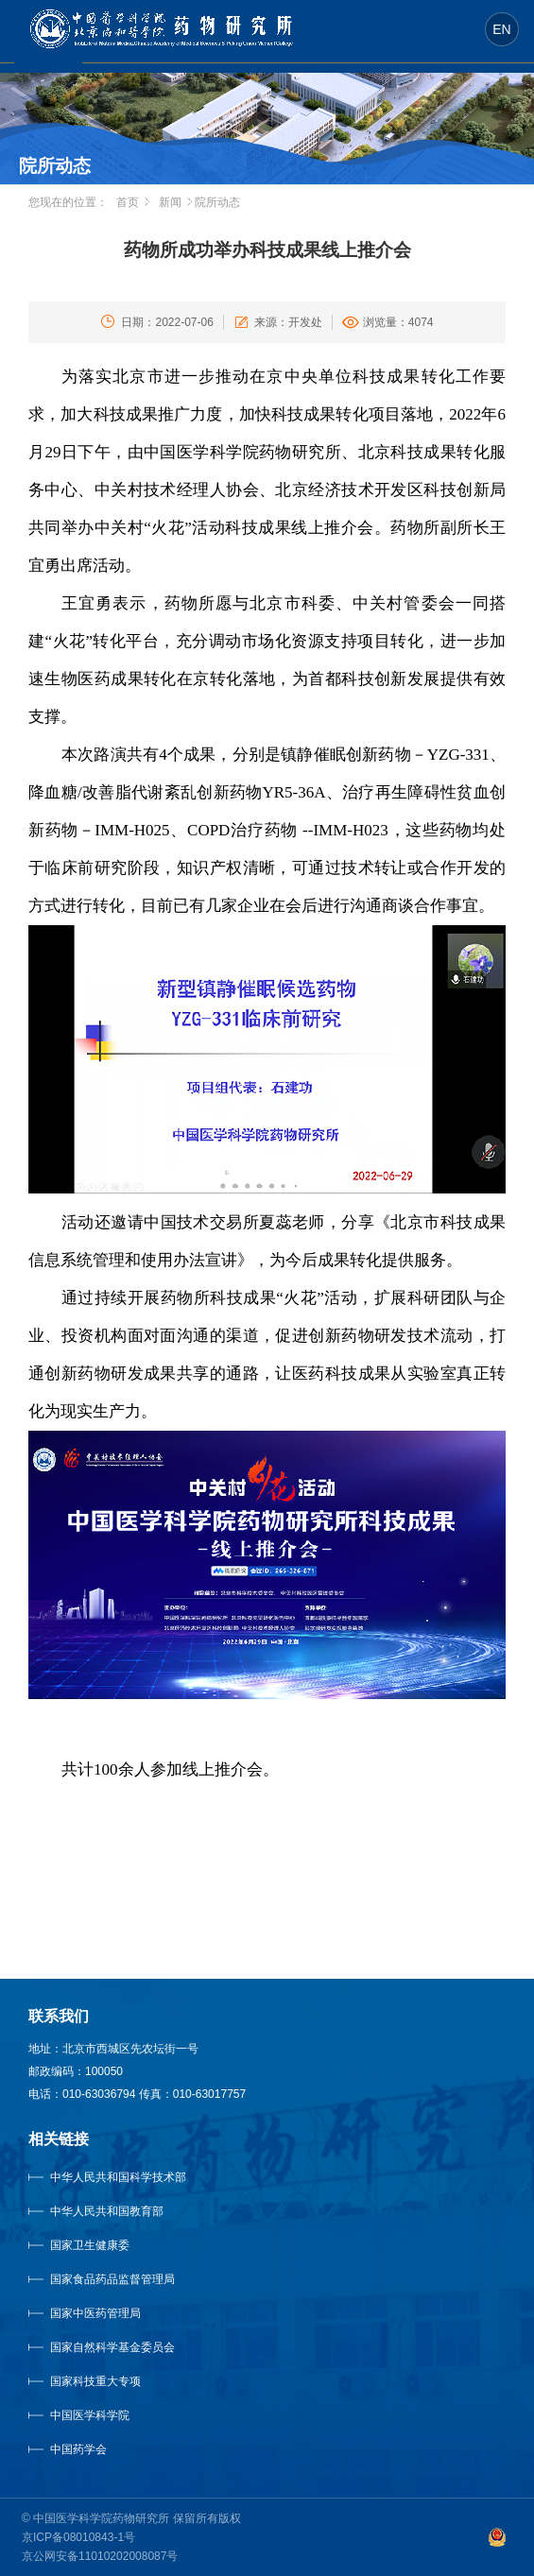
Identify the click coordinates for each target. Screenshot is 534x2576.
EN (501, 29)
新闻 (170, 202)
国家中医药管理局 (119, 2313)
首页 (127, 202)
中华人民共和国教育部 (107, 2211)
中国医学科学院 (89, 2415)
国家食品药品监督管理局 (112, 2279)
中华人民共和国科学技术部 (118, 2177)
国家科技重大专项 (95, 2381)
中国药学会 (78, 2449)
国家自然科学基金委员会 (112, 2347)
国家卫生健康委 (108, 2245)
